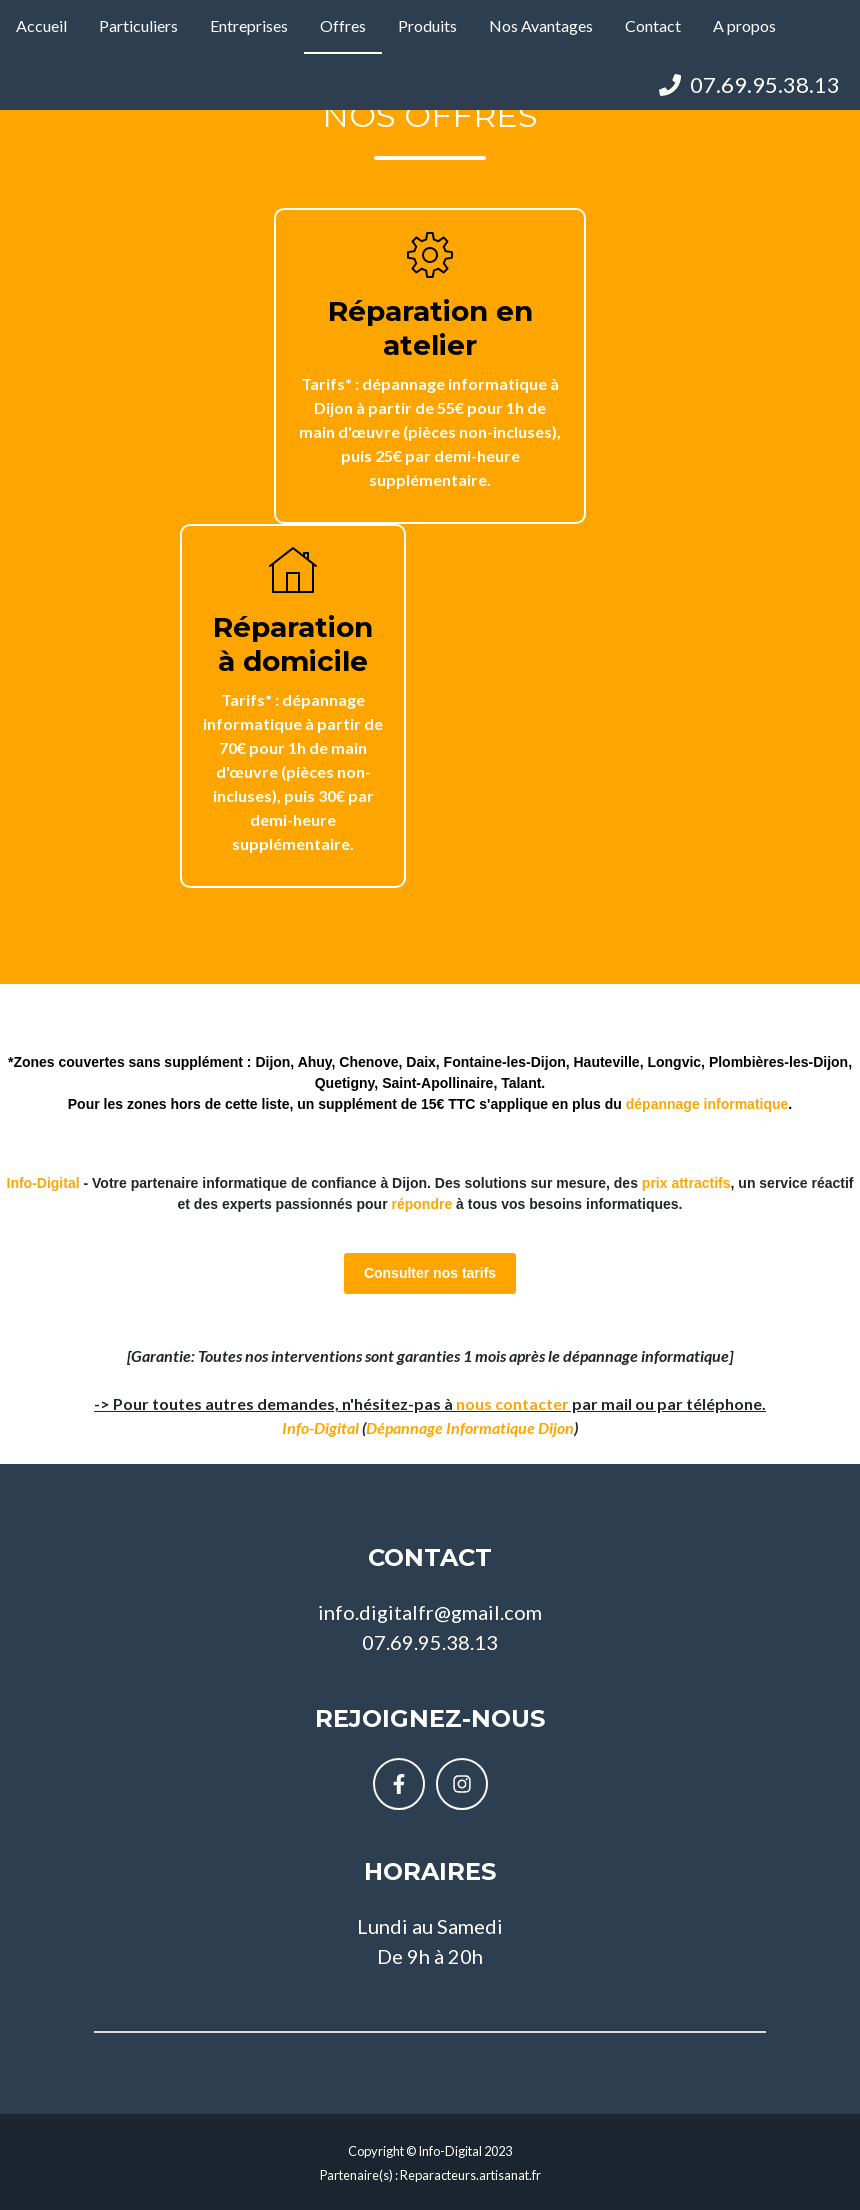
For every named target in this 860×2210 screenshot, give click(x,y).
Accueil (41, 25)
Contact (653, 25)
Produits (427, 25)
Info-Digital (320, 1427)
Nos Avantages (541, 25)
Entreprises (249, 25)
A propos (744, 25)
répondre (422, 1204)
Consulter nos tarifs (430, 1273)
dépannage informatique (707, 1104)
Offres (343, 25)
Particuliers (138, 25)
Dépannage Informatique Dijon (470, 1427)
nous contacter (512, 1403)
